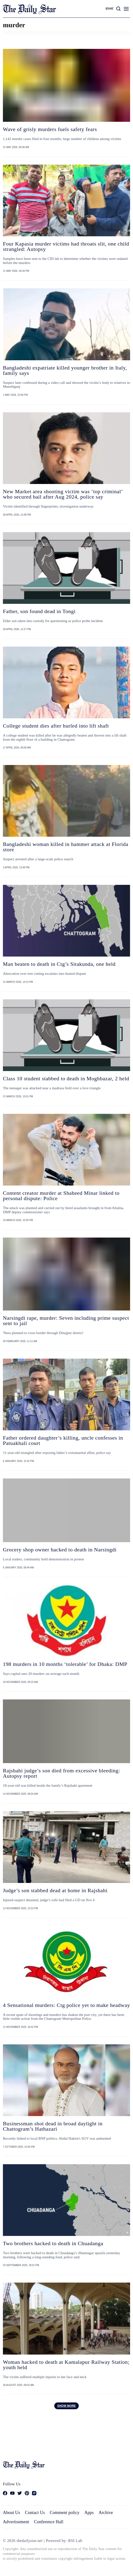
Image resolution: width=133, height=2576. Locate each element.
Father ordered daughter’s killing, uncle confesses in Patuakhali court (63, 1440)
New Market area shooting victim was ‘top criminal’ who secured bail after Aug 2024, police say (63, 494)
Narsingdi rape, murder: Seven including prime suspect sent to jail (66, 1320)
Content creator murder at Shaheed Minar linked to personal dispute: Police (61, 1195)
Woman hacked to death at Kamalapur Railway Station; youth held (66, 2364)
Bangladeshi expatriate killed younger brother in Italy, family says (65, 370)
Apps (89, 2512)
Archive (106, 2512)
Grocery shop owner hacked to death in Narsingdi (60, 1550)
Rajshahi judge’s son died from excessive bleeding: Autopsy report (61, 1773)
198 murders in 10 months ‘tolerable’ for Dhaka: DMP (65, 1664)
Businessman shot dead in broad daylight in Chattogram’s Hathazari (52, 2126)
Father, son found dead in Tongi (39, 611)
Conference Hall (48, 2521)
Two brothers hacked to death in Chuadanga (53, 2243)
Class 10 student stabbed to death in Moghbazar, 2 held (66, 1078)
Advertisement (16, 2521)
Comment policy (64, 2512)
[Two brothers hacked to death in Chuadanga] (66, 2200)
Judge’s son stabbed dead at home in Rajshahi (55, 1890)
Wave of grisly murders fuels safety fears (50, 129)
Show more (66, 2406)
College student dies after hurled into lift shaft (56, 726)
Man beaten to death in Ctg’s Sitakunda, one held (59, 964)
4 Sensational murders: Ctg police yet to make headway (66, 2005)
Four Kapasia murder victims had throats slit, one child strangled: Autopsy (66, 246)
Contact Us (35, 2512)
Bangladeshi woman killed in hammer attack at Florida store (65, 847)
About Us (11, 2512)
